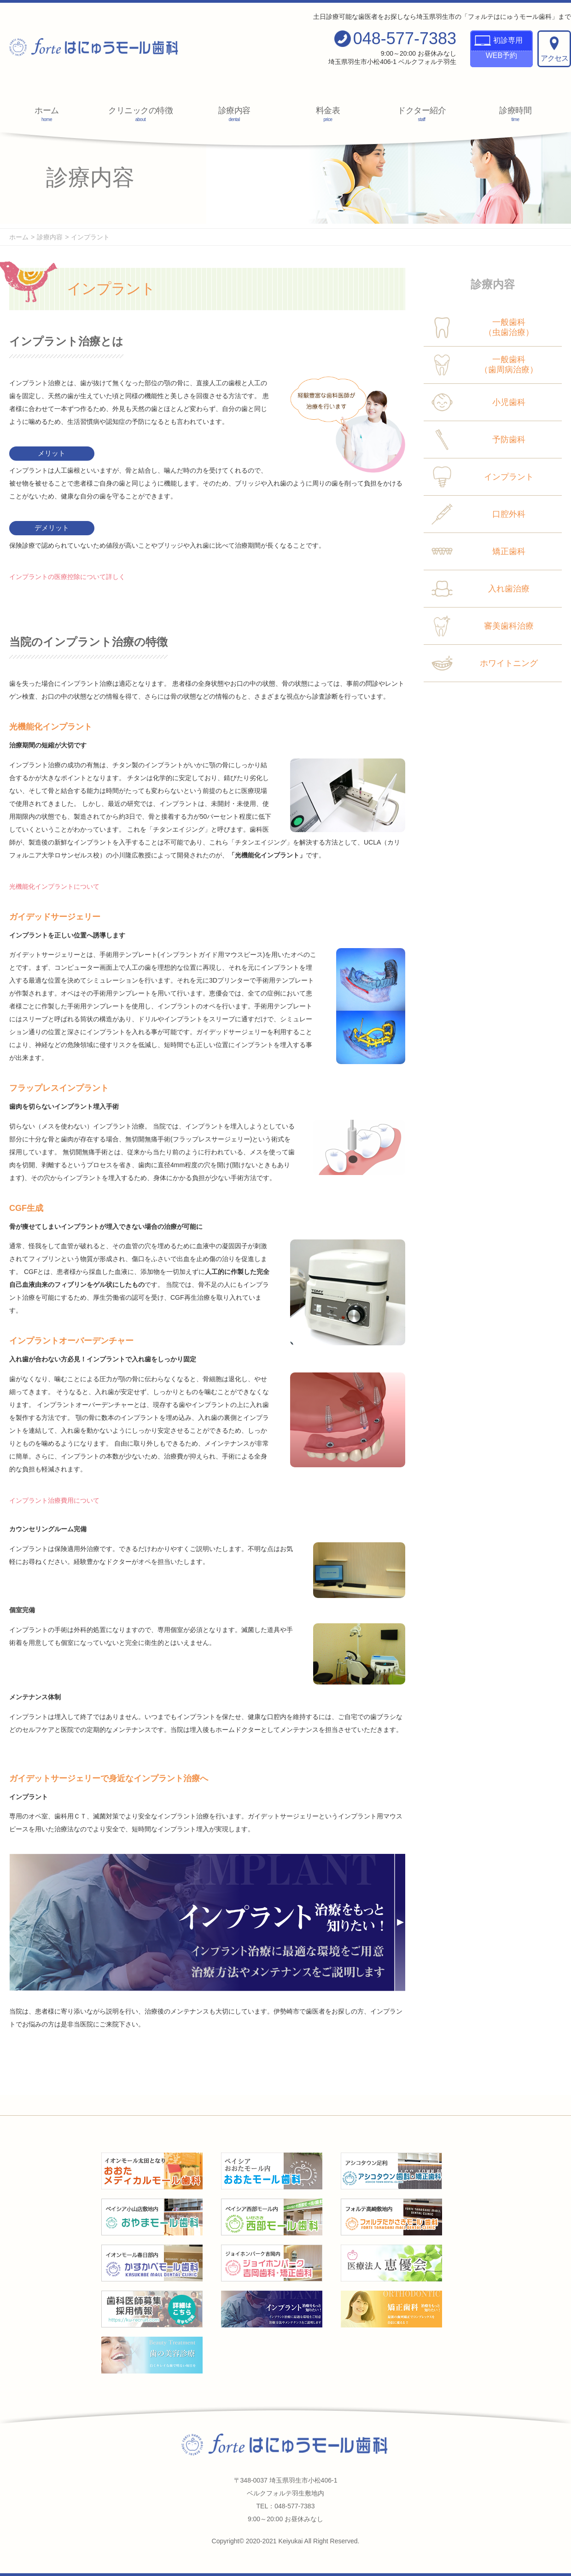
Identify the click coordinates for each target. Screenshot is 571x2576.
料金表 (328, 114)
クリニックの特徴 (140, 114)
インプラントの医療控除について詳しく (67, 576)
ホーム (47, 114)
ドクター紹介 (421, 114)
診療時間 (515, 114)
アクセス (554, 49)
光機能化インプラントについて (54, 886)
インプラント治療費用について (54, 1500)
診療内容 (234, 114)
